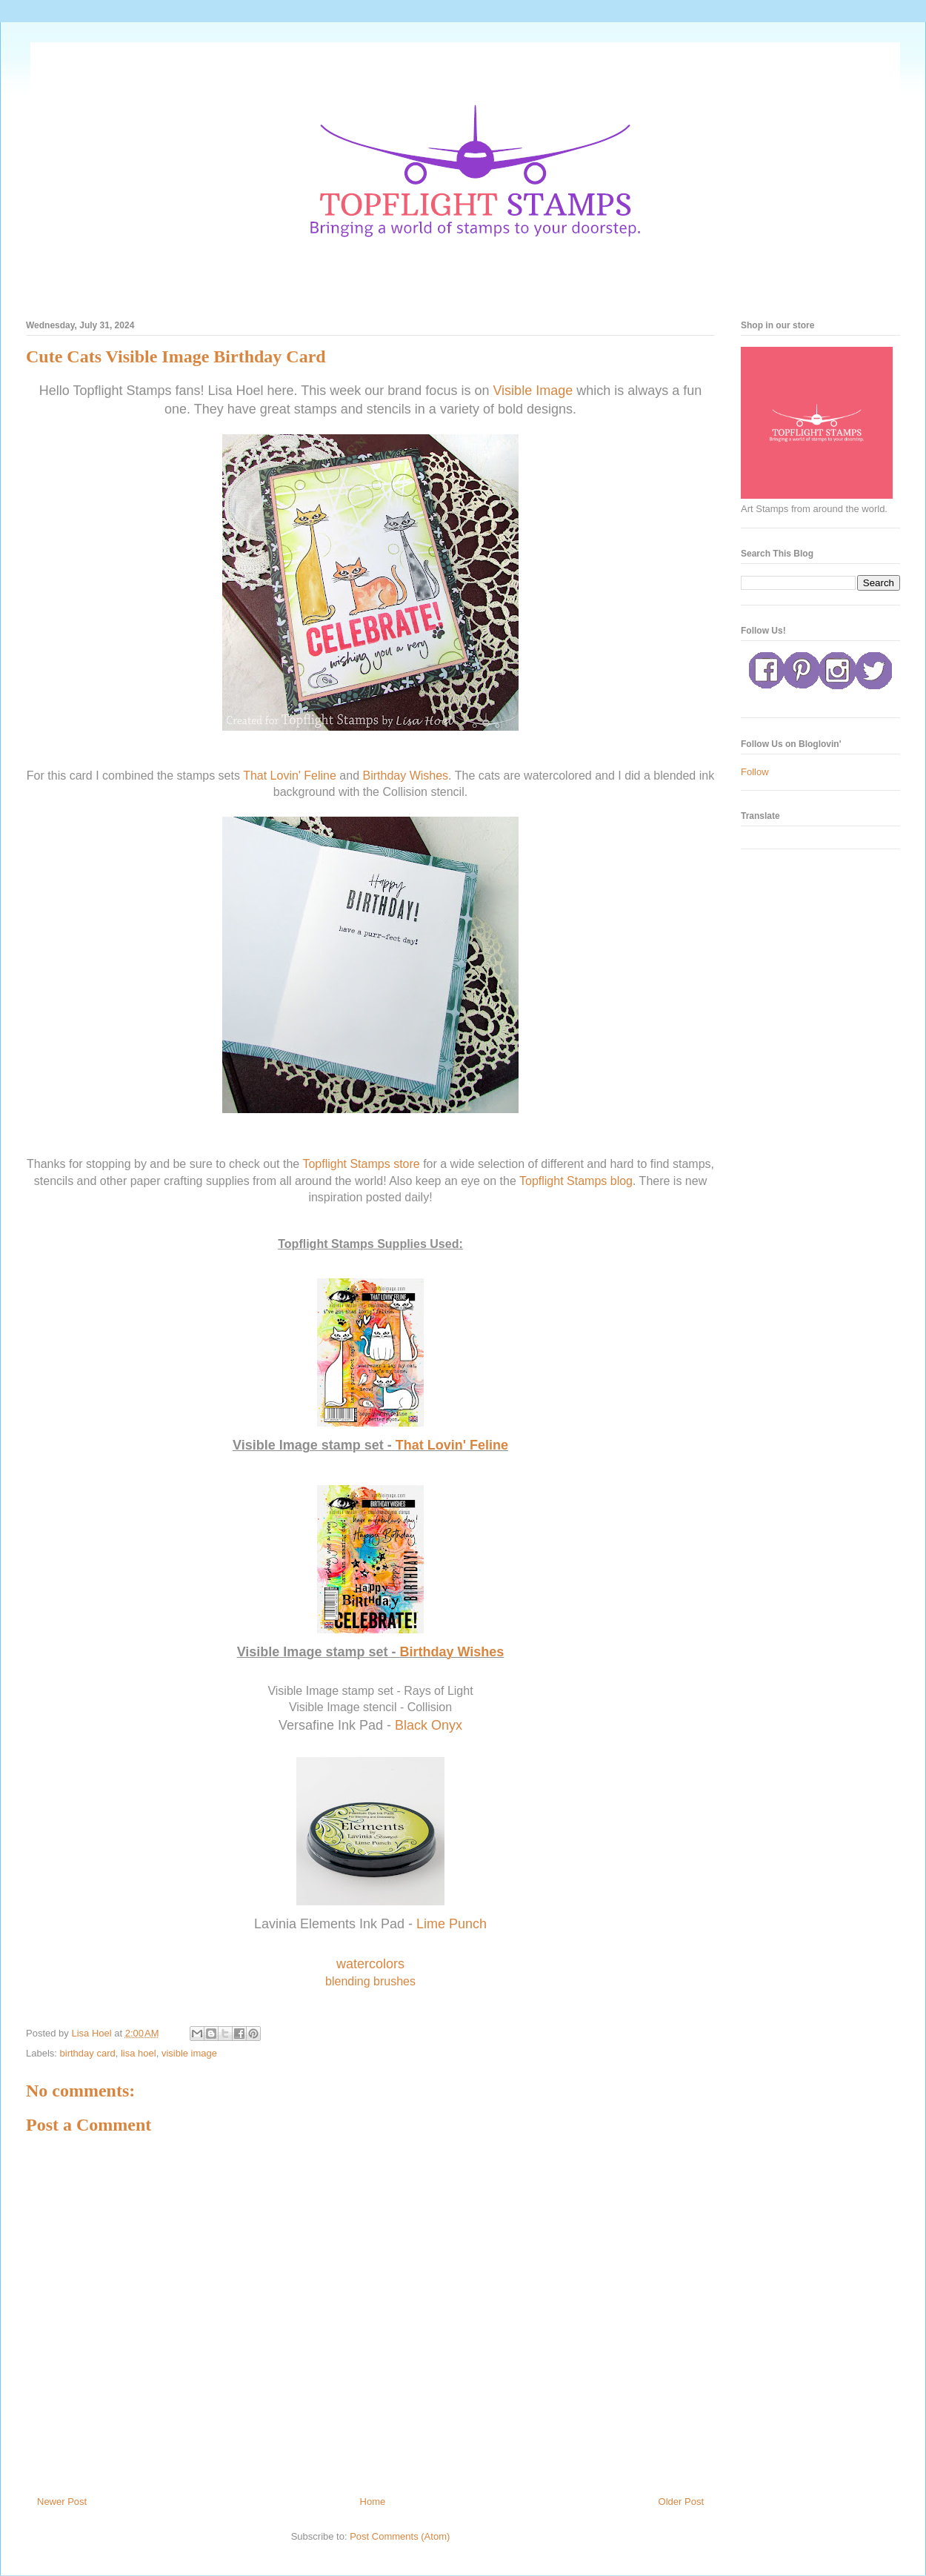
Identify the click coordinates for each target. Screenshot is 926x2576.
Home (373, 2501)
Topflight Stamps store (360, 1164)
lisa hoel (138, 2053)
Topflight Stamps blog (576, 1181)
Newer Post (62, 2501)
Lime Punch (451, 1923)
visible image (189, 2053)
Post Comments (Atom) (400, 2536)
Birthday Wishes (406, 775)
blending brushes (370, 1981)
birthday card (88, 2053)
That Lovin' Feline (289, 775)
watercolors (370, 1963)
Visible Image (533, 390)
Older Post (681, 2501)
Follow (755, 771)
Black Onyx (428, 1725)
